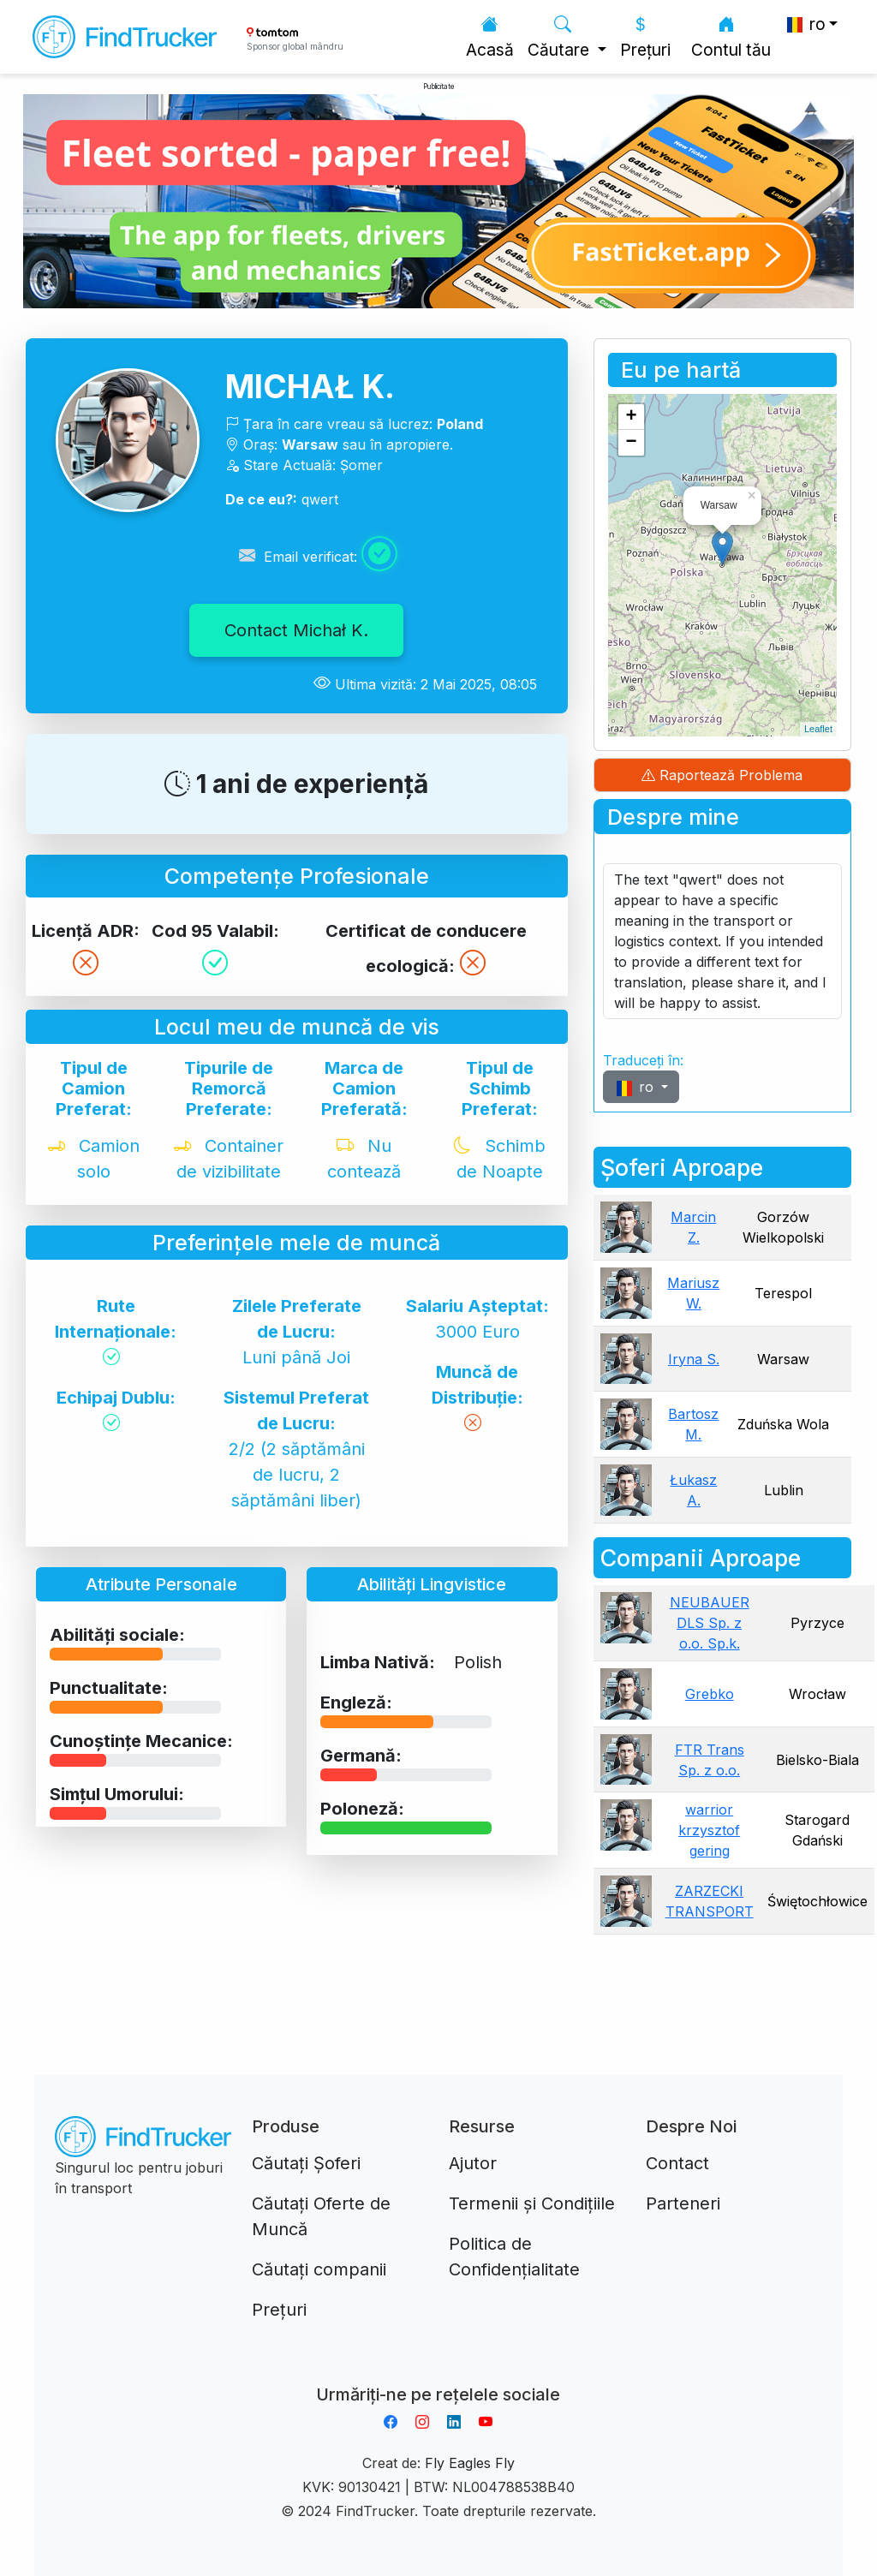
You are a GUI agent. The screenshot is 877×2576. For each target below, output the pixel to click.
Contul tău (731, 37)
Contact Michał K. (296, 630)
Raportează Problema (721, 775)
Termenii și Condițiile (532, 2203)
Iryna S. (693, 1359)
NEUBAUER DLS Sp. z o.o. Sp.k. (709, 1623)
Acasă (490, 37)
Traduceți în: (643, 1060)
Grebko (709, 1693)
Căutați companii (319, 2269)
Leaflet (818, 729)
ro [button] (805, 24)
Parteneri (683, 2203)
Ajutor (473, 2163)
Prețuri (645, 37)
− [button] (631, 443)
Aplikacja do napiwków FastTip (438, 2373)
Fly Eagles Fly (470, 2463)
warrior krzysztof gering (709, 1830)
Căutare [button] (561, 37)
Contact (677, 2163)
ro (636, 1087)
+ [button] (631, 417)
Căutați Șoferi (306, 2163)
